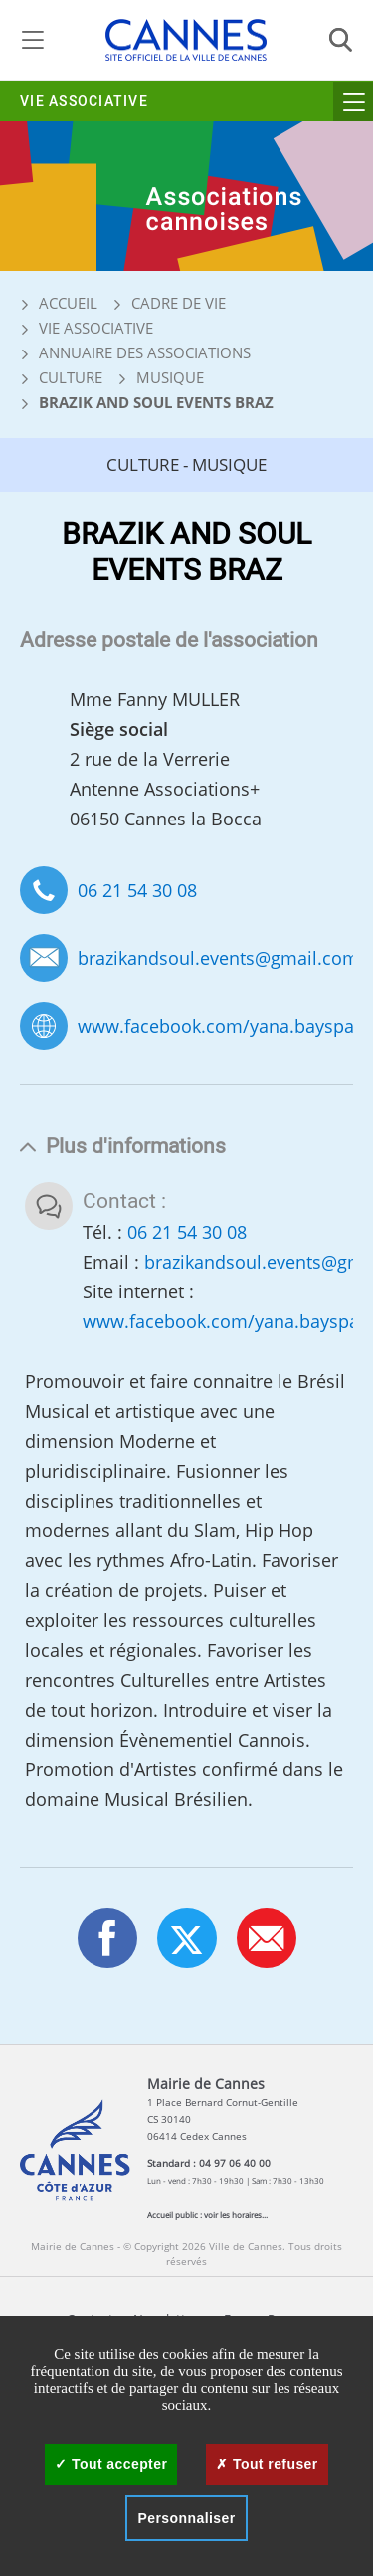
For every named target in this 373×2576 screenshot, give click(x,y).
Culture (70, 377)
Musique (170, 377)
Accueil (58, 303)
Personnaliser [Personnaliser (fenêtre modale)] (186, 2518)
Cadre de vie (178, 303)
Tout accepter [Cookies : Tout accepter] (111, 2464)
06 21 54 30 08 (137, 890)
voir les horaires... (236, 2214)
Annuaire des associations (145, 352)
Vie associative (84, 101)
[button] (266, 1938)
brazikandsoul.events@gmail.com (218, 958)
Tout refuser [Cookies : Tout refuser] (266, 2464)
